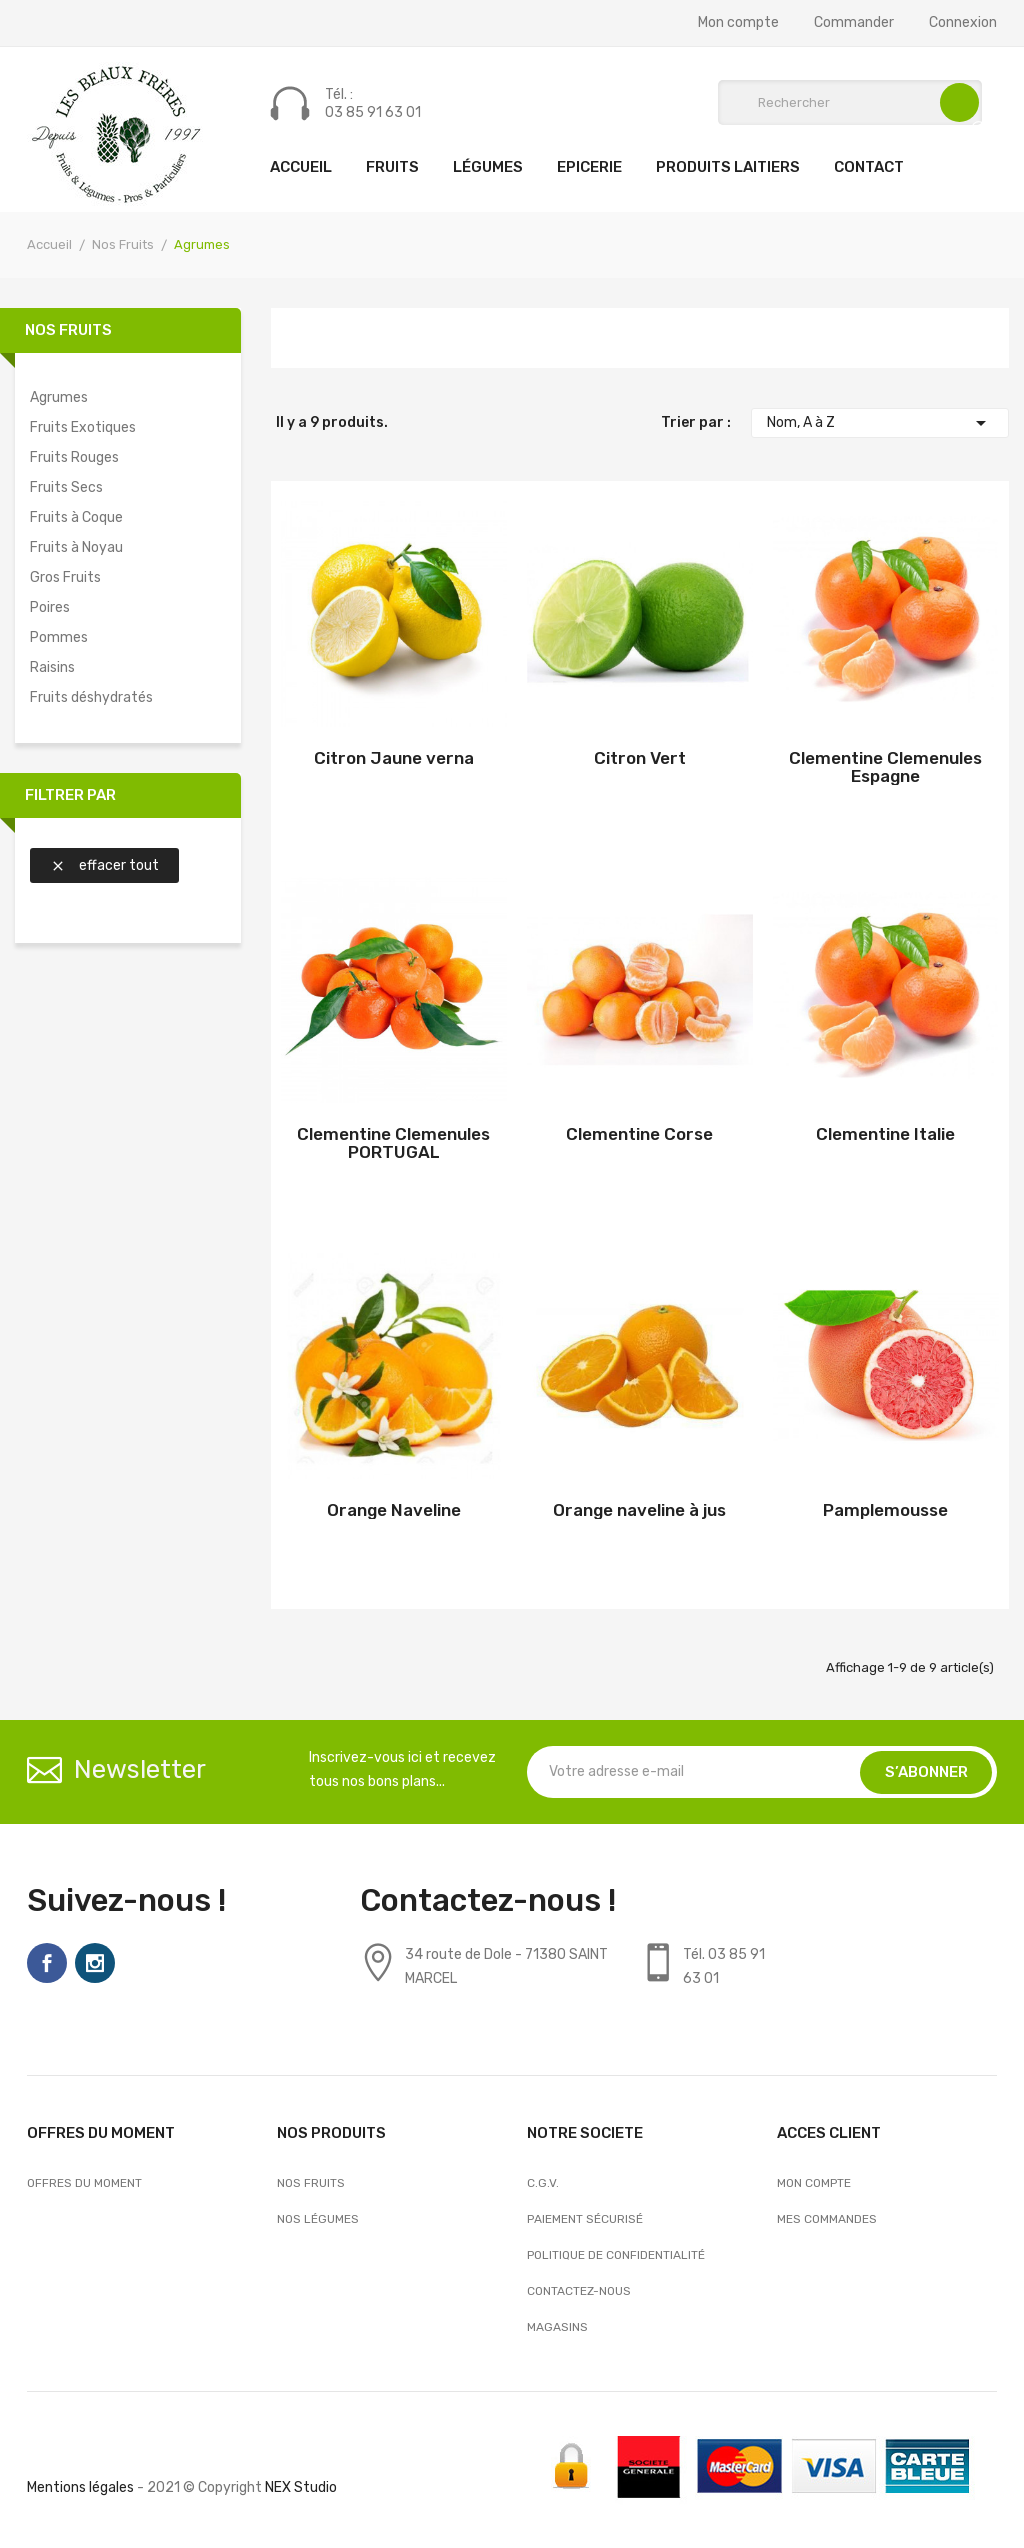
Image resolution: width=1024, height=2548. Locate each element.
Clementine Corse (639, 1134)
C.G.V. (543, 2183)
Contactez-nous (579, 2291)
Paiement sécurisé (585, 2219)
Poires (50, 607)
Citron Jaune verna (394, 758)
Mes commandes (827, 2219)
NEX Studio (301, 2487)
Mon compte (738, 23)
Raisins (52, 667)
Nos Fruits (68, 330)
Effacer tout (104, 865)
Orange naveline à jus (639, 1510)
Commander (854, 23)
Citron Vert (640, 758)
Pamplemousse (885, 1510)
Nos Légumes (318, 2219)
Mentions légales (80, 2487)
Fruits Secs (66, 487)
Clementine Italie (885, 1134)
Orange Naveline (394, 1510)
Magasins (557, 2327)
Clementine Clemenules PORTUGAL (393, 1143)
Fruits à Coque (76, 517)
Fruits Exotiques (83, 427)
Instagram (95, 1963)
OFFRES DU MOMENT (84, 2183)
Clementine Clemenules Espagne (885, 767)
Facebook (47, 1963)
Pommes (59, 637)
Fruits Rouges (74, 457)
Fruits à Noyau (76, 547)
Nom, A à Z (880, 423)
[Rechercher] (850, 102)
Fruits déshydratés (91, 697)
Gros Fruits (65, 577)
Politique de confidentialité (616, 2255)
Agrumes (59, 397)
